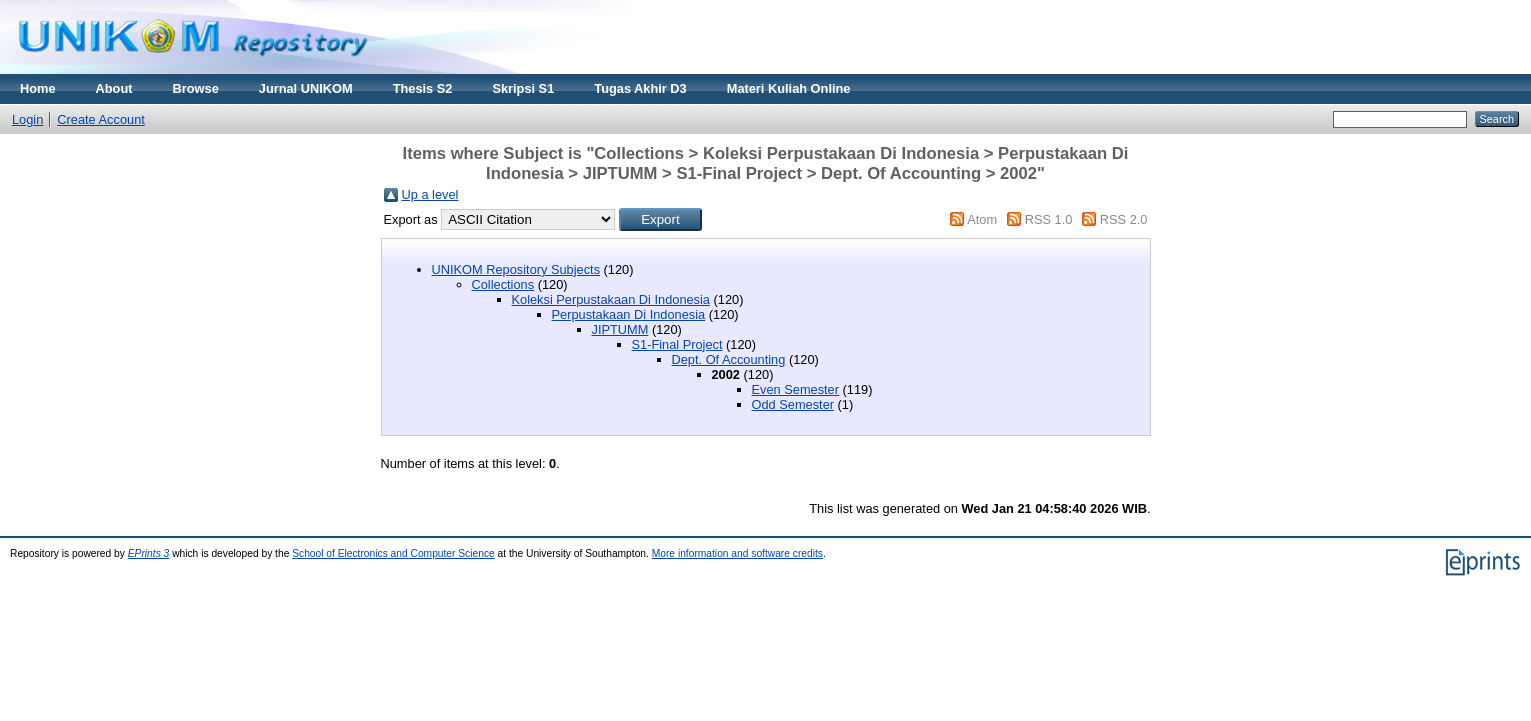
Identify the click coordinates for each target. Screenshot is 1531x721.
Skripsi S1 (523, 88)
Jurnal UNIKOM (306, 88)
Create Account (101, 119)
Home (38, 88)
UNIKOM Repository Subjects (516, 269)
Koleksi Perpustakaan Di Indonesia (611, 299)
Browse (196, 88)
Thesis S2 (423, 88)
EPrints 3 (149, 553)
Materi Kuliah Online (789, 88)
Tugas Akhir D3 (640, 88)
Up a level (430, 194)
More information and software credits (737, 553)
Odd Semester (793, 404)
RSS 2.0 (1124, 219)
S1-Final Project (677, 344)
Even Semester (796, 389)
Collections (503, 284)
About (114, 88)
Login (27, 119)
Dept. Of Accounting (729, 359)
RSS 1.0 (1049, 219)
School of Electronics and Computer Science (393, 553)
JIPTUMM (620, 329)
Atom (982, 219)
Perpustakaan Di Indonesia (629, 314)
